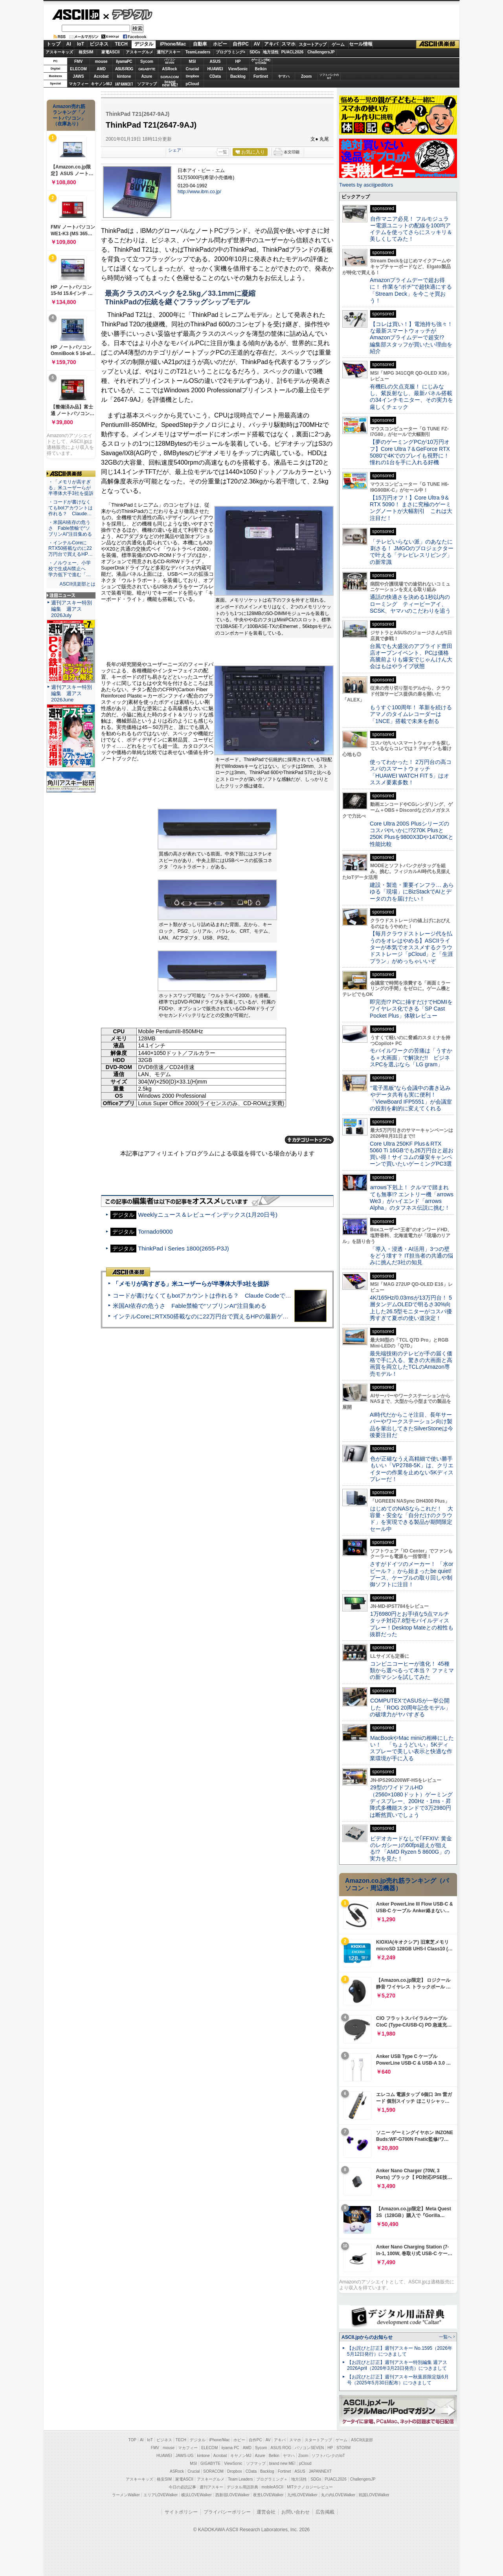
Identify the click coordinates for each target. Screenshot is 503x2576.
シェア (174, 150)
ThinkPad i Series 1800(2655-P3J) (183, 1248)
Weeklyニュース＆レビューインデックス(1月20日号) (207, 1214)
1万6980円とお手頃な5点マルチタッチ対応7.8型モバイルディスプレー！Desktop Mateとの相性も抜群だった (411, 1624)
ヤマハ (284, 76)
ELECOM (78, 69)
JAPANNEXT (124, 84)
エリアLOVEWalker (160, 2495)
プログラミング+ (231, 52)
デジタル (127, 14)
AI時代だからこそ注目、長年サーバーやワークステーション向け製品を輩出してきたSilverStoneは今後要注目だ (411, 1425)
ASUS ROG (124, 69)
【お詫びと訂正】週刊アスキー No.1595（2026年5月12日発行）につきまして (399, 2351)
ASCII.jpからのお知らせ (367, 2337)
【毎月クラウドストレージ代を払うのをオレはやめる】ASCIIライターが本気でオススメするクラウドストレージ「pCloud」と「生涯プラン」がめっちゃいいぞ (411, 947)
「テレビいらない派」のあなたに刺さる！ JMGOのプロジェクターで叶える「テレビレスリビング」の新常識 (411, 551)
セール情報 (361, 44)
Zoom (306, 76)
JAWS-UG (185, 2455)
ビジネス (99, 44)
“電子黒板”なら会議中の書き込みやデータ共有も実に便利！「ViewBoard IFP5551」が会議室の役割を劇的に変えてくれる (411, 1098)
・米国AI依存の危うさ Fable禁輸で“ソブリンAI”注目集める (70, 528)
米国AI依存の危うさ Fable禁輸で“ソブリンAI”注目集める (189, 1305)
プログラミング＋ (272, 2479)
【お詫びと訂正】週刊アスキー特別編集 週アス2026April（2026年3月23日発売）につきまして (397, 2365)
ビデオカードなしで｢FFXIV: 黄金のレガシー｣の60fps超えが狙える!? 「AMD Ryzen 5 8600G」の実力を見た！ (411, 1848)
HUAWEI (215, 69)
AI (68, 44)
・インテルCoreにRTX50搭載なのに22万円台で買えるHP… (70, 548)
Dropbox (192, 76)
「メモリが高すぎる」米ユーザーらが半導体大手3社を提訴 (191, 1283)
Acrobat (101, 76)
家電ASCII (110, 52)
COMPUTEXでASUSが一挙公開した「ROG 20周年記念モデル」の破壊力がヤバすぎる (410, 1707)
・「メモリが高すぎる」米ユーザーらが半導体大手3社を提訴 (71, 487)
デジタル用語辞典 (242, 2487)
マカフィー (78, 84)
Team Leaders (240, 2479)
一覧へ (445, 2336)
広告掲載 (325, 2512)
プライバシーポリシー (227, 2512)
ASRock (169, 69)
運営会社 (266, 2512)
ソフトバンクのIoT (329, 76)
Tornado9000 (155, 1231)
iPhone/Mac (173, 44)
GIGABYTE (146, 69)
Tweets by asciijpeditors (366, 185)
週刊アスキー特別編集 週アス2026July (71, 609)
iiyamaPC (124, 61)
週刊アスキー (168, 52)
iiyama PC (230, 2448)
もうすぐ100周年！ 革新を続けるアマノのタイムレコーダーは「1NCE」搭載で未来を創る (411, 714)
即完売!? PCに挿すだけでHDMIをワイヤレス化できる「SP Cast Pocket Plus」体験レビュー (411, 1009)
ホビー (220, 44)
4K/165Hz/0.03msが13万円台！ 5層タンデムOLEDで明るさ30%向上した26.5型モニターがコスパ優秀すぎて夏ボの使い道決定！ (411, 1307)
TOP (132, 2440)
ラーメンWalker (126, 2495)
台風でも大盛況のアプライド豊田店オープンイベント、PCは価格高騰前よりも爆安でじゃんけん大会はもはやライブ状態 (411, 656)
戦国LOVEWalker (374, 2495)
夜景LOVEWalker (268, 2495)
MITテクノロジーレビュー (310, 2487)
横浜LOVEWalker (196, 2495)
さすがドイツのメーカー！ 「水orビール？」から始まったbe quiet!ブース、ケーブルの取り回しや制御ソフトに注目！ (411, 1574)
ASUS (215, 61)
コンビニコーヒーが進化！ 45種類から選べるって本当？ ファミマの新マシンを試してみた (412, 1671)
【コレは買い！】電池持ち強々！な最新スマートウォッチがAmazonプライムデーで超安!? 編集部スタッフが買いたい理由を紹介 (411, 337)
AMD (101, 69)
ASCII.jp (75, 14)
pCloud (192, 84)
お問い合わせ (295, 2512)
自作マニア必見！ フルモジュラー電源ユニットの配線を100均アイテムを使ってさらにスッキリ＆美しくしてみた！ (411, 229)
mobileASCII (273, 2487)
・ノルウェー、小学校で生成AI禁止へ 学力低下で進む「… (69, 568)
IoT (80, 44)
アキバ (271, 44)
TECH (121, 44)
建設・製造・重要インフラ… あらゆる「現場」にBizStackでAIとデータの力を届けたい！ (412, 892)
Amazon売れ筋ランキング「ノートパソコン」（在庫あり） (69, 115)
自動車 (200, 44)
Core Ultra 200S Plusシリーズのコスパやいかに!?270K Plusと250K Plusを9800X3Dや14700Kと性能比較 (411, 833)
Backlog (238, 76)
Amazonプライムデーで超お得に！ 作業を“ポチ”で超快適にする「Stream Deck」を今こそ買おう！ (411, 290)
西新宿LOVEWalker (232, 2495)
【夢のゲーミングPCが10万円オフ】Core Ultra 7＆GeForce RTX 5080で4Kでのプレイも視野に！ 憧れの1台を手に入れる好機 (410, 452)
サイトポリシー (181, 2512)
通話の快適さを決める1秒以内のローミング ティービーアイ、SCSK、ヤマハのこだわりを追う (410, 604)
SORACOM (213, 2471)
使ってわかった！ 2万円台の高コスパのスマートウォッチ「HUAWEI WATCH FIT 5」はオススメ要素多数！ (411, 772)
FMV (78, 61)
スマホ (288, 44)
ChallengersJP (320, 52)
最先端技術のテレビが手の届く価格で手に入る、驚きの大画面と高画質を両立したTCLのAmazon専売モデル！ (411, 1363)
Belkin (260, 69)
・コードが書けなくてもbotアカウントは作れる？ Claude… (70, 507)
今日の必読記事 (182, 2487)
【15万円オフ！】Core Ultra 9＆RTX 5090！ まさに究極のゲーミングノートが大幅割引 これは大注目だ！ (411, 507)
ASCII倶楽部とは (77, 584)
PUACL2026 (292, 52)
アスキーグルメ (139, 52)
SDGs (255, 52)
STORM (343, 2448)
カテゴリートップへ (309, 1140)
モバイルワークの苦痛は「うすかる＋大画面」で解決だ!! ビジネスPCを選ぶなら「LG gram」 (411, 1057)
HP (238, 61)
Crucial (192, 69)
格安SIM (86, 52)
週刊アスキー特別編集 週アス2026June (71, 693)
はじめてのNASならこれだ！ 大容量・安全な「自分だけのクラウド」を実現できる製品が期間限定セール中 (411, 1518)
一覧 (222, 152)
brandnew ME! (170, 84)
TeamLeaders (198, 52)
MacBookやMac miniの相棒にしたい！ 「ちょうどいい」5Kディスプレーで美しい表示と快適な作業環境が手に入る (412, 1748)
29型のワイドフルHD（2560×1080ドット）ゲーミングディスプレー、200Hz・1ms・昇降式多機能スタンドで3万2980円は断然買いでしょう (411, 1801)
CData (215, 76)
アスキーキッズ (59, 52)
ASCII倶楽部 (438, 44)
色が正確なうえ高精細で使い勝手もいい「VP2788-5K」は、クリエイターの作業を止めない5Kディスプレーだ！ (411, 1469)
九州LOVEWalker (302, 2495)
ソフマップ (147, 84)
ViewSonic (238, 69)
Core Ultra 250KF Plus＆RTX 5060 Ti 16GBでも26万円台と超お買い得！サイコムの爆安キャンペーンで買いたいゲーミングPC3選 (411, 1154)
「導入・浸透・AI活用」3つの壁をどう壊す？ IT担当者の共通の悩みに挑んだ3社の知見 (411, 1256)
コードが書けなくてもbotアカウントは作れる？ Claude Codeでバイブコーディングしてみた (237, 1295)
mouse (101, 61)
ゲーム (338, 44)
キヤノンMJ (101, 84)
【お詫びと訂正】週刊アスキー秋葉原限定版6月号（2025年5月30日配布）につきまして (398, 2380)
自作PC (241, 44)
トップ (53, 44)
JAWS (78, 76)
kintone (124, 76)
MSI (192, 61)
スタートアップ (312, 44)
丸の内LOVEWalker (338, 2495)
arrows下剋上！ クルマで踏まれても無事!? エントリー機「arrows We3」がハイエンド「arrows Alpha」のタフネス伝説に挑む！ (411, 1197)
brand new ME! (282, 2463)
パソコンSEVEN (169, 61)
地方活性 (271, 52)
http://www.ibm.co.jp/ (199, 191)
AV (257, 44)
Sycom (146, 61)
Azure (146, 76)
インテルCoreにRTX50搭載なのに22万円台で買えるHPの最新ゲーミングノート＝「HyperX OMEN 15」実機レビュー (268, 1316)
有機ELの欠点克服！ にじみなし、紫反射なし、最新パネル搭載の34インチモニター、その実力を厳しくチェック (411, 396)
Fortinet (260, 76)
